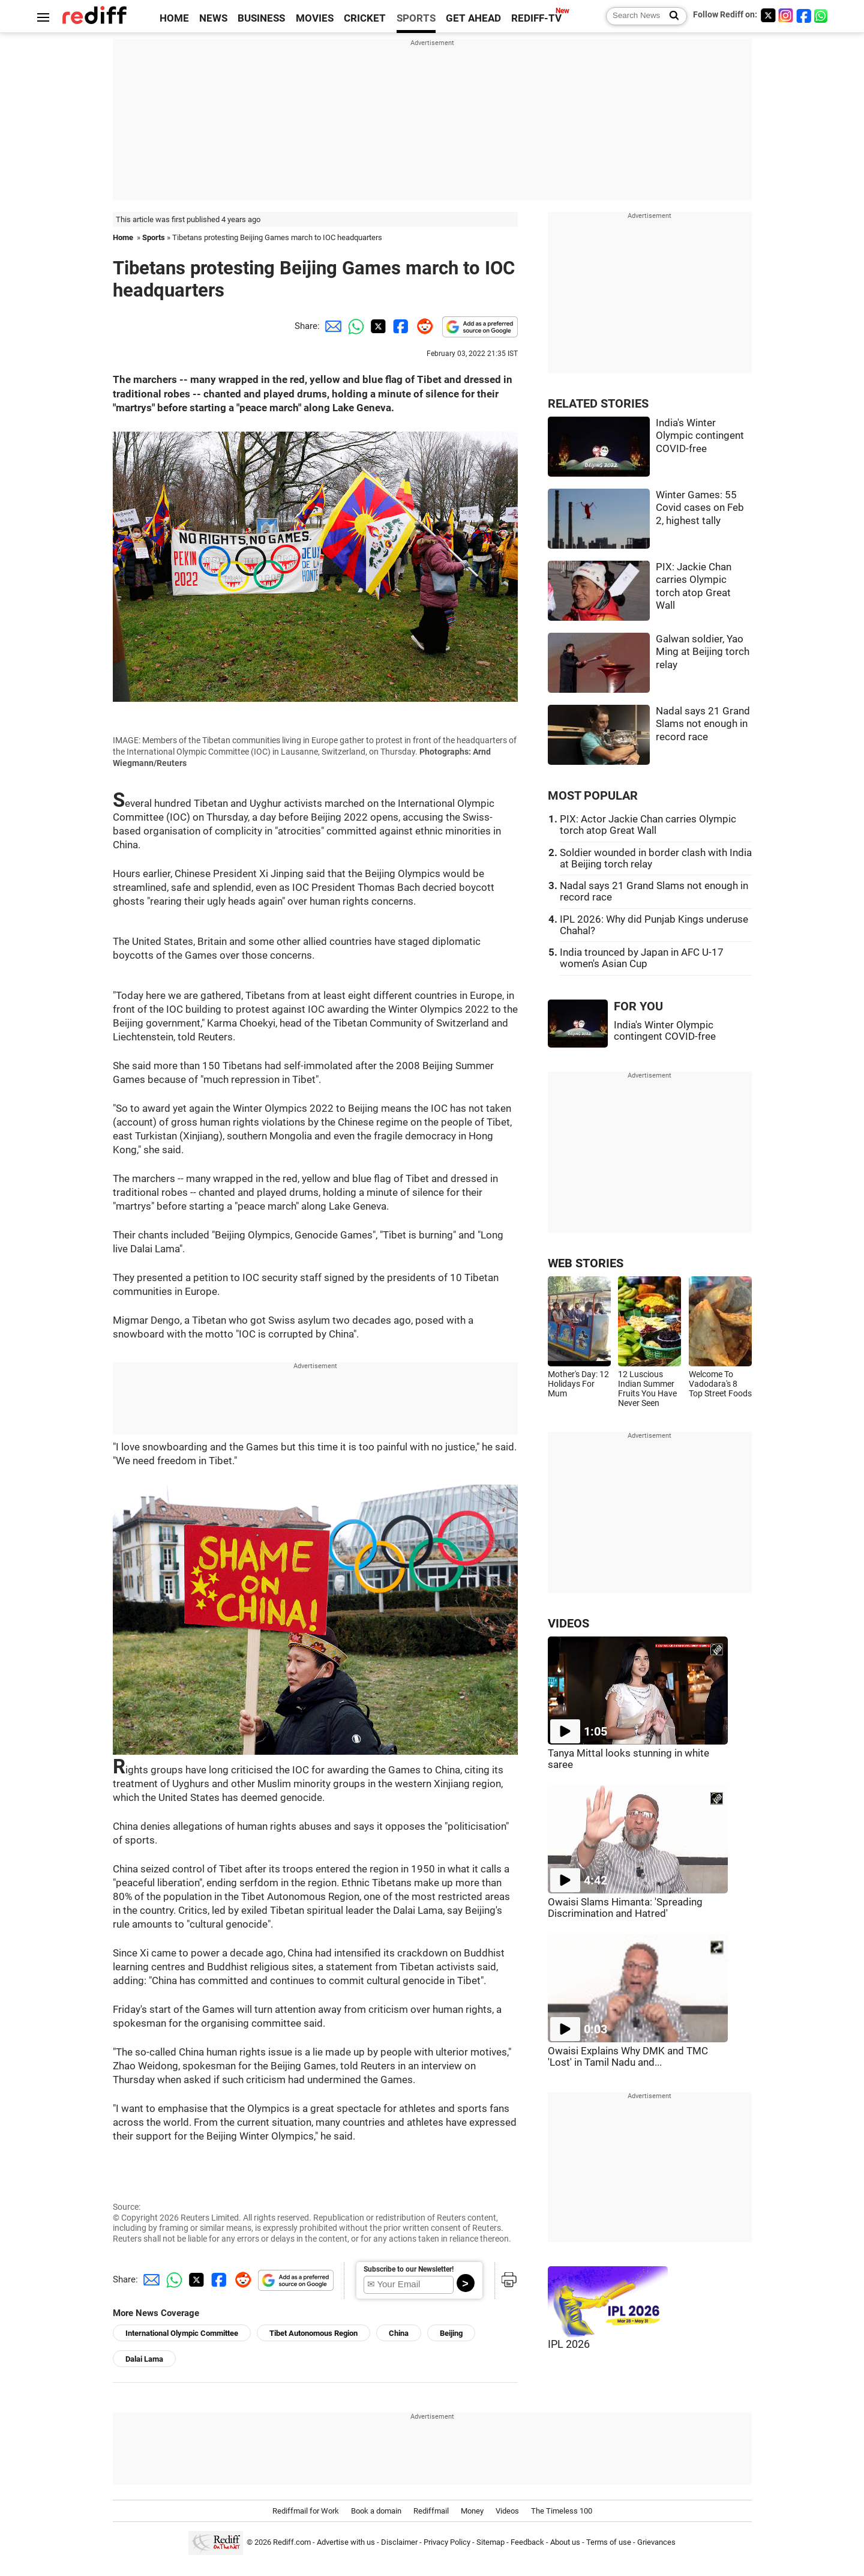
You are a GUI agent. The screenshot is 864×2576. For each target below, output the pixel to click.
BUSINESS (261, 18)
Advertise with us (346, 2542)
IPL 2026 (569, 2344)
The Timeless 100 (561, 2510)
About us (565, 2542)
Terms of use (608, 2542)
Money (472, 2510)
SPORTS (416, 18)
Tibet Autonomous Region (313, 2333)
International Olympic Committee (181, 2333)
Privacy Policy (447, 2542)
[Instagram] (786, 15)
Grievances (656, 2542)
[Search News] (670, 16)
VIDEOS (568, 1623)
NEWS (213, 18)
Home (123, 237)
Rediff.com (292, 2542)
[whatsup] (822, 15)
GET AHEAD (473, 18)
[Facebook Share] (399, 326)
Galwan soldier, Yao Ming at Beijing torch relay (702, 652)
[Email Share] (331, 326)
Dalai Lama (144, 2358)
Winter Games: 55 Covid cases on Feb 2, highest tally (700, 507)
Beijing (451, 2333)
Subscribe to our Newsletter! (409, 2269)
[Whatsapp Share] (354, 326)
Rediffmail (431, 2510)
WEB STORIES (585, 1263)
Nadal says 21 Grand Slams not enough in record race (703, 724)
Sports (153, 237)
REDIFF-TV (536, 18)
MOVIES (315, 18)
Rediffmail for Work (305, 2510)
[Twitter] (768, 15)
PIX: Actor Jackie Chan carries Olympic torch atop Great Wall (648, 824)
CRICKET (365, 18)
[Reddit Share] (422, 326)
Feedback (527, 2542)
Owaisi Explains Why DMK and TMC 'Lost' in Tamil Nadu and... (628, 2056)
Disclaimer (399, 2542)
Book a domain (376, 2510)
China (399, 2333)
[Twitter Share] (376, 326)
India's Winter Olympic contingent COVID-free (700, 435)
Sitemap (490, 2542)
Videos (507, 2510)
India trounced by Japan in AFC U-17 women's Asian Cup (642, 958)
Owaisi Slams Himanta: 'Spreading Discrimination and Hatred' (625, 1907)
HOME (174, 18)
